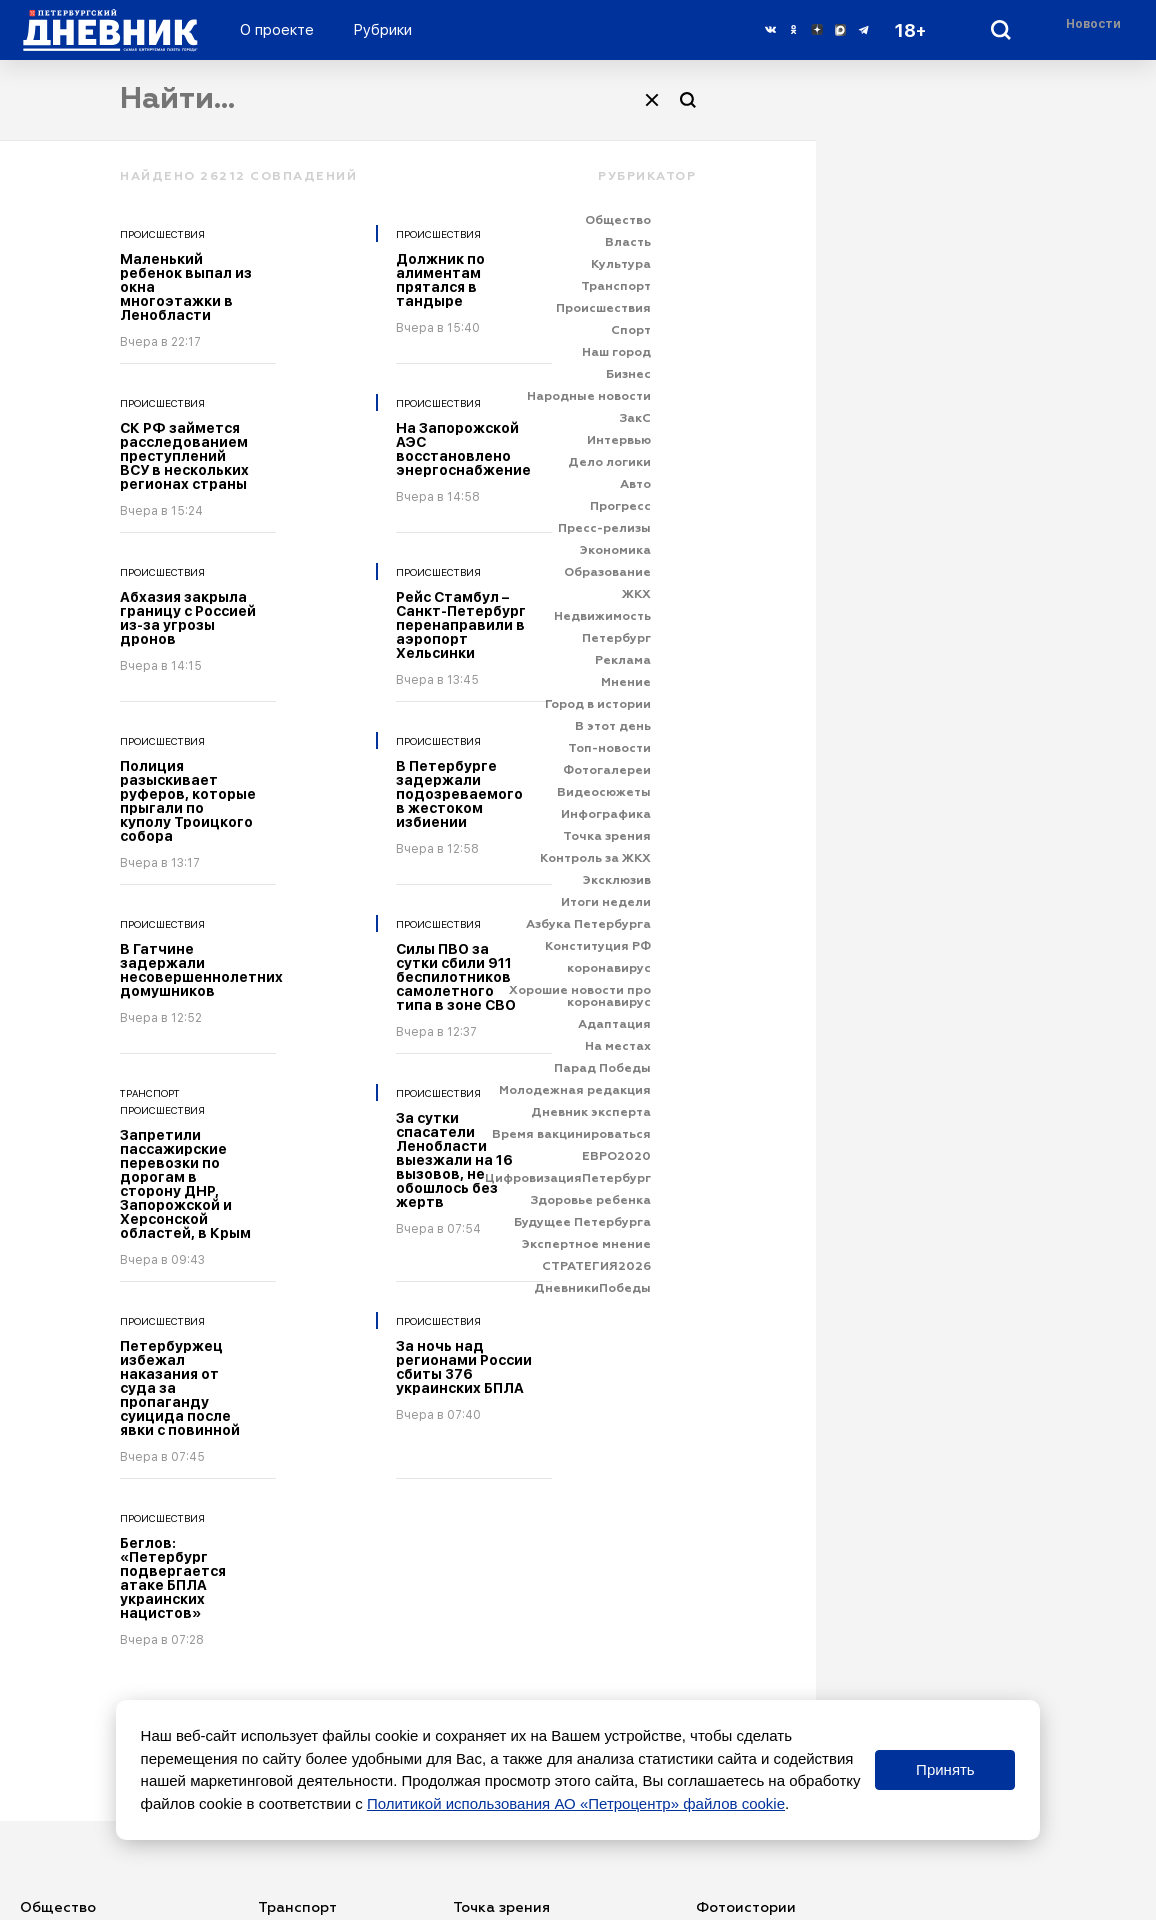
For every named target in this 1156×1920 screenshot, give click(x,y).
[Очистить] (652, 100)
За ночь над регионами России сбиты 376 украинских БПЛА (464, 1367)
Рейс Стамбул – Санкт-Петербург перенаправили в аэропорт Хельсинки (461, 625)
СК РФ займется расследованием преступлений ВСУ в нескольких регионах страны (184, 456)
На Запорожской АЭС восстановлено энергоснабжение (463, 449)
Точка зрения (501, 1908)
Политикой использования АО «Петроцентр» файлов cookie (576, 1803)
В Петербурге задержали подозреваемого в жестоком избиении (459, 794)
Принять (945, 1769)
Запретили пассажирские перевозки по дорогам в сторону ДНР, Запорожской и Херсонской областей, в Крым (185, 1184)
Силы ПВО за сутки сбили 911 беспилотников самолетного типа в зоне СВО (456, 977)
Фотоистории (746, 1908)
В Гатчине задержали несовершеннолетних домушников (201, 970)
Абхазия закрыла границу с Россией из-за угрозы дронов (188, 618)
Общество (58, 1908)
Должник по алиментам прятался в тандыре (440, 280)
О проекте (277, 30)
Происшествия (162, 234)
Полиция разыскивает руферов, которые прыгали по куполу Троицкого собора (188, 801)
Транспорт (150, 1093)
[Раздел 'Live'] (1096, 29)
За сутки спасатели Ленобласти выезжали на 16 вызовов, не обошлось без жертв (454, 1160)
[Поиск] (688, 100)
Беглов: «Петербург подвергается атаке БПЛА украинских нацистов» (173, 1578)
